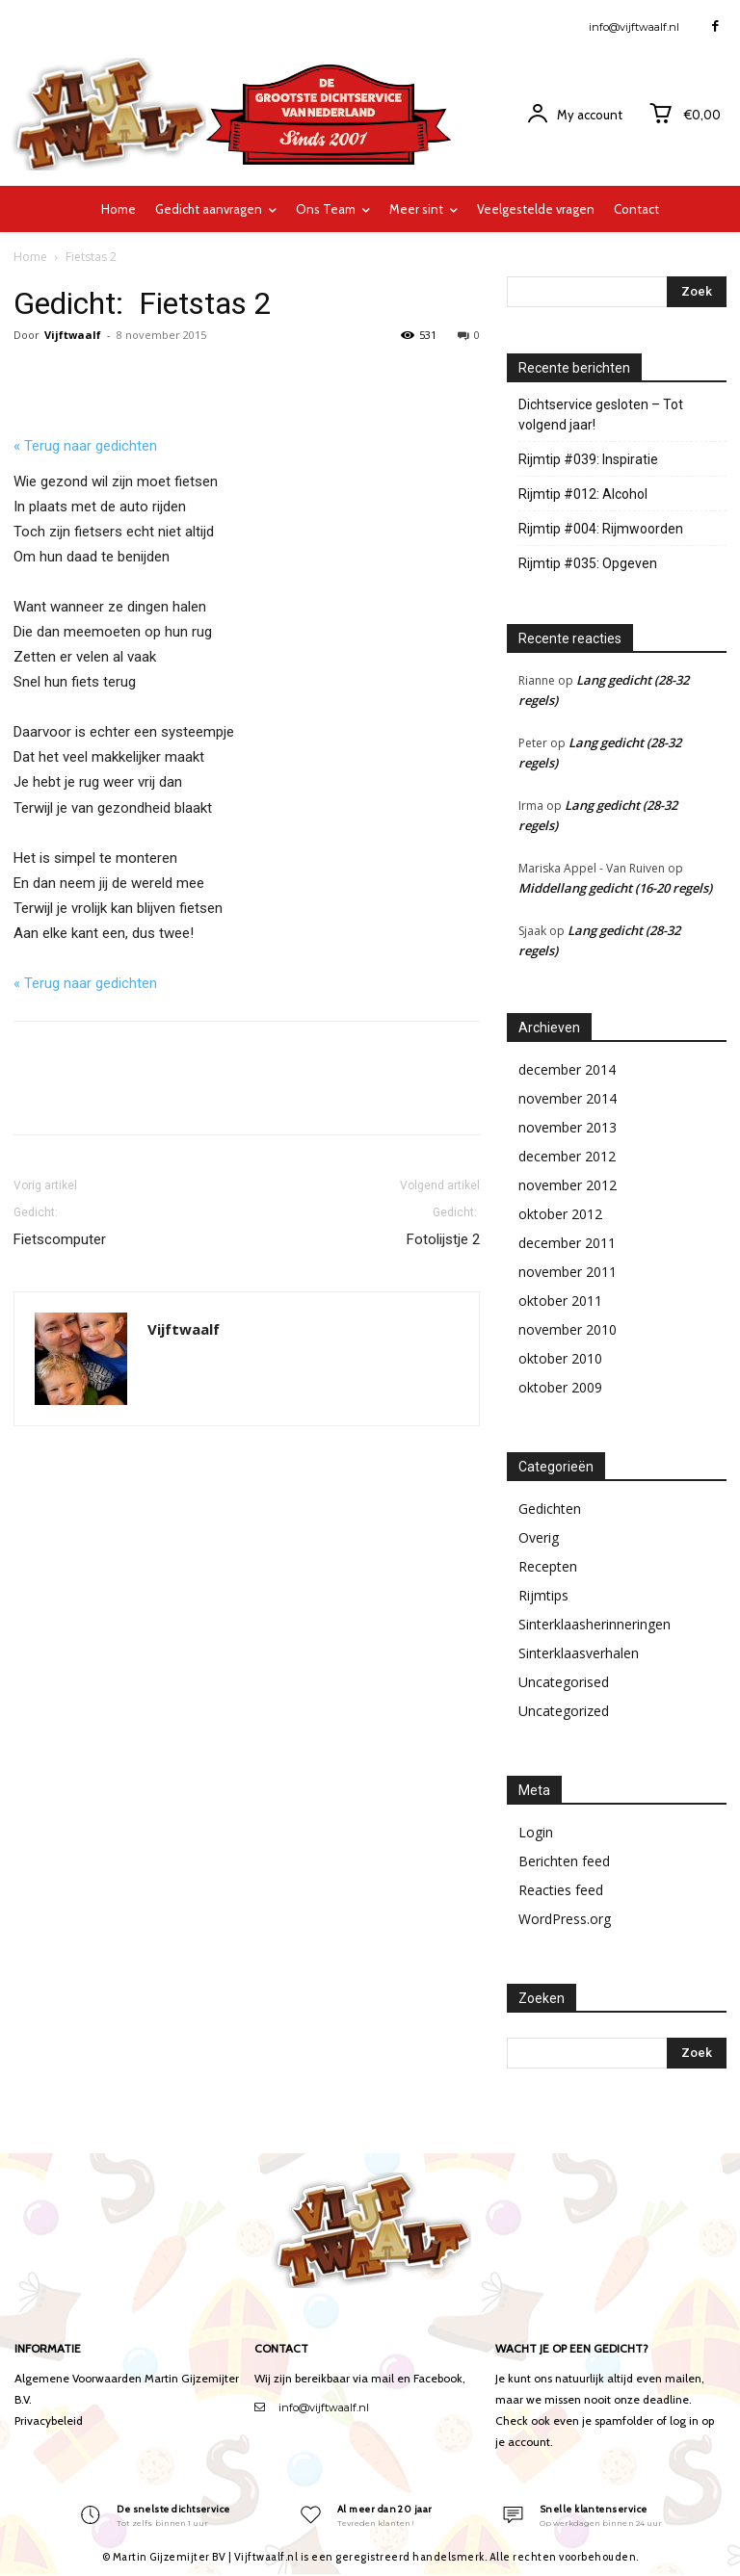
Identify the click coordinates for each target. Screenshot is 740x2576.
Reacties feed (560, 1890)
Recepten (547, 1566)
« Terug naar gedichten (85, 446)
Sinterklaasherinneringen (594, 1624)
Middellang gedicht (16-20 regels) (615, 888)
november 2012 (567, 1185)
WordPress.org (564, 1919)
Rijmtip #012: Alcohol (583, 494)
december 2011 (567, 1243)
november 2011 (567, 1271)
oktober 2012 (560, 1214)
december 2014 (567, 1069)
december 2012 (567, 1156)
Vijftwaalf (72, 334)
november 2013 (567, 1127)
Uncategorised (563, 1682)
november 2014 (567, 1098)
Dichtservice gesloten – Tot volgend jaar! (600, 414)
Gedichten (549, 1508)
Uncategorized (563, 1711)
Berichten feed (564, 1861)
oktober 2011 (560, 1300)
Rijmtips (543, 1595)
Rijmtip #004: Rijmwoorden (600, 528)
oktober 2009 (560, 1387)
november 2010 (567, 1329)
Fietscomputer (59, 1225)
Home (30, 256)
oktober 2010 (560, 1358)
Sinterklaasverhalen (578, 1653)
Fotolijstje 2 (440, 1225)
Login (535, 1832)
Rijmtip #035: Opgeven (587, 563)
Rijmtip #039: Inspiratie (588, 459)
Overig (538, 1537)
